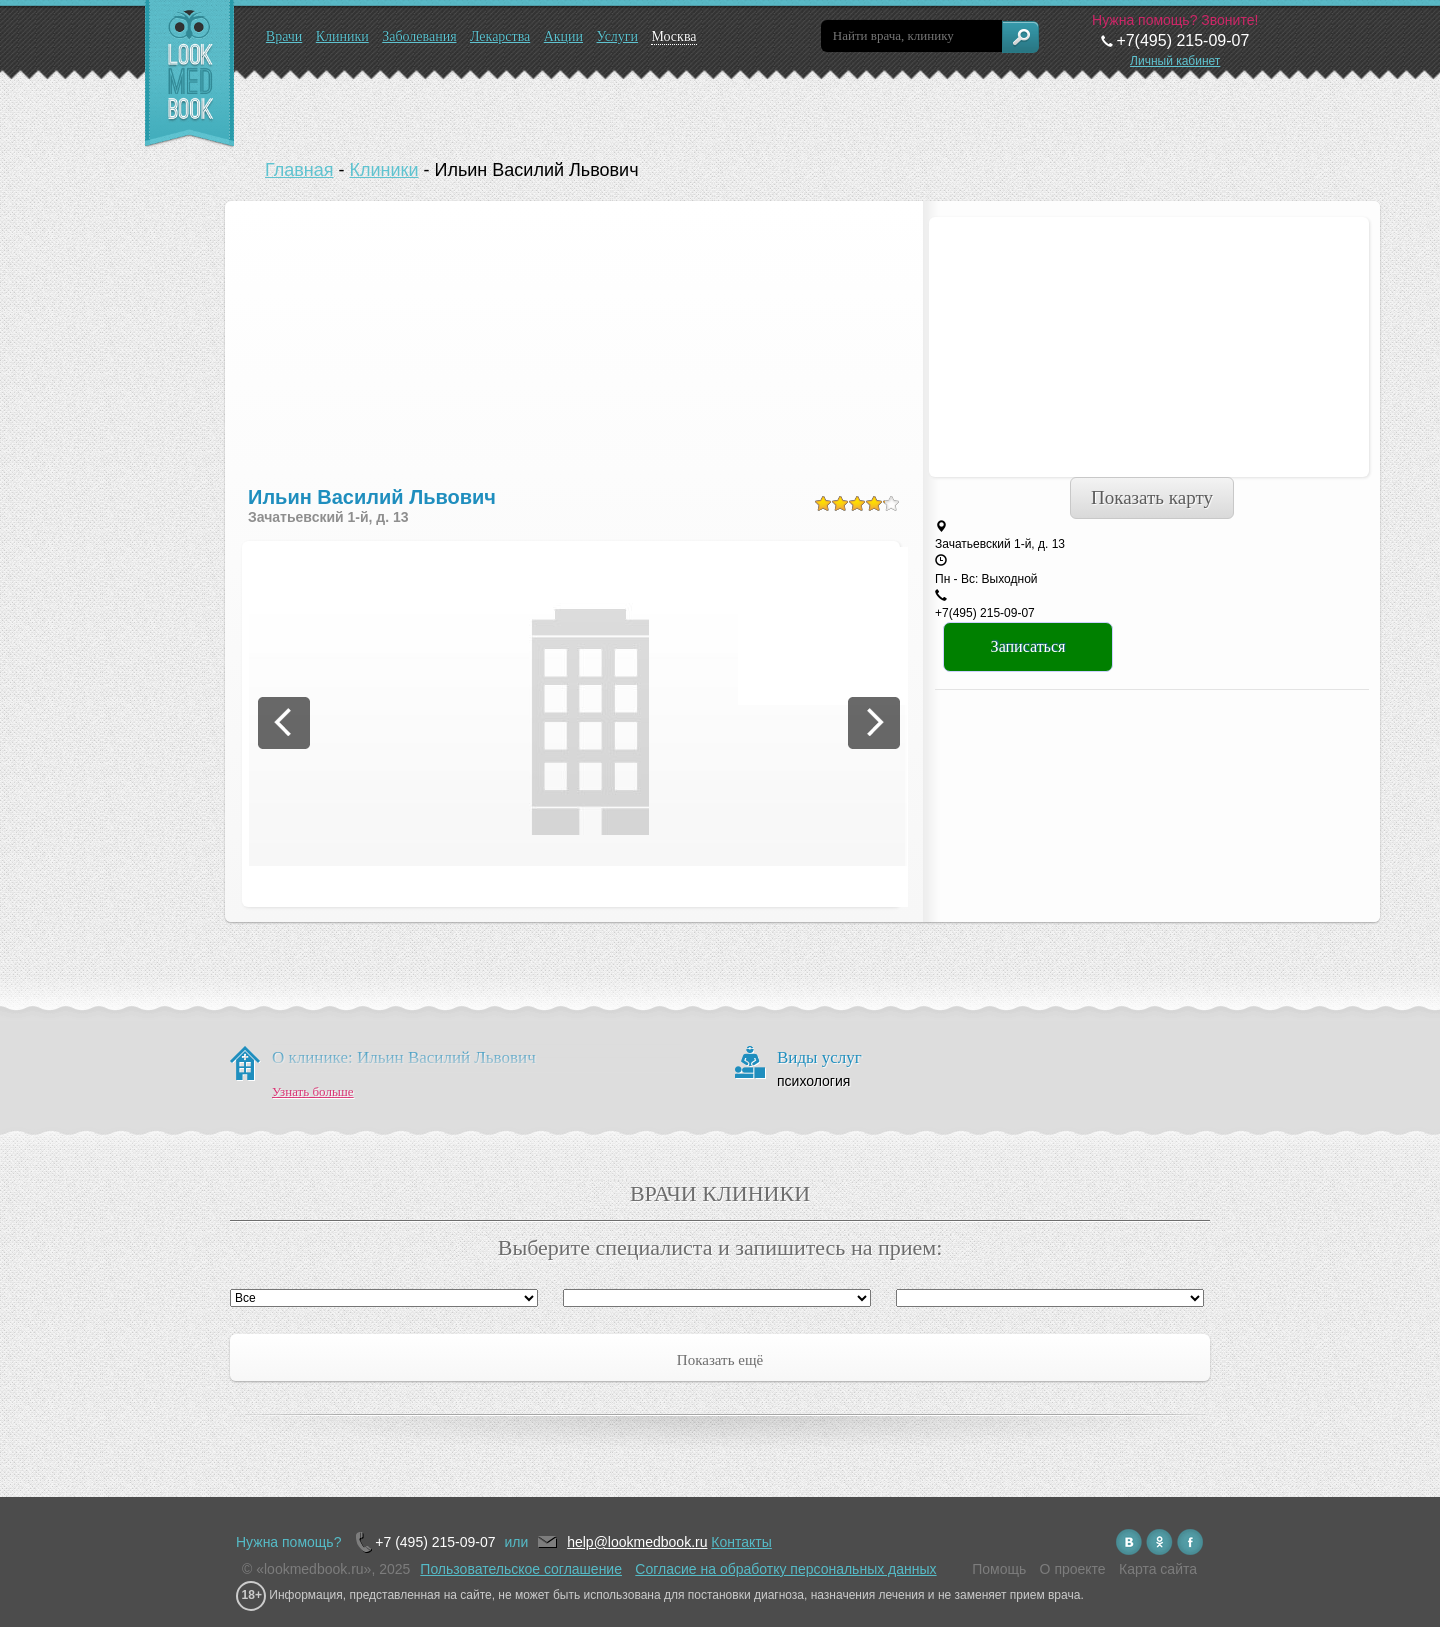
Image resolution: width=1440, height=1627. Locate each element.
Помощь (999, 1569)
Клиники (342, 36)
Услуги (617, 36)
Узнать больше (313, 1091)
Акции (563, 36)
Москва (673, 36)
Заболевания (419, 36)
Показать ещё (720, 1360)
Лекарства (500, 36)
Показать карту (1152, 497)
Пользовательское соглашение (521, 1569)
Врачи (284, 36)
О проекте (1073, 1569)
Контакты (741, 1542)
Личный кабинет (1175, 61)
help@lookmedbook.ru (637, 1542)
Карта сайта (1158, 1569)
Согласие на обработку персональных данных (785, 1569)
